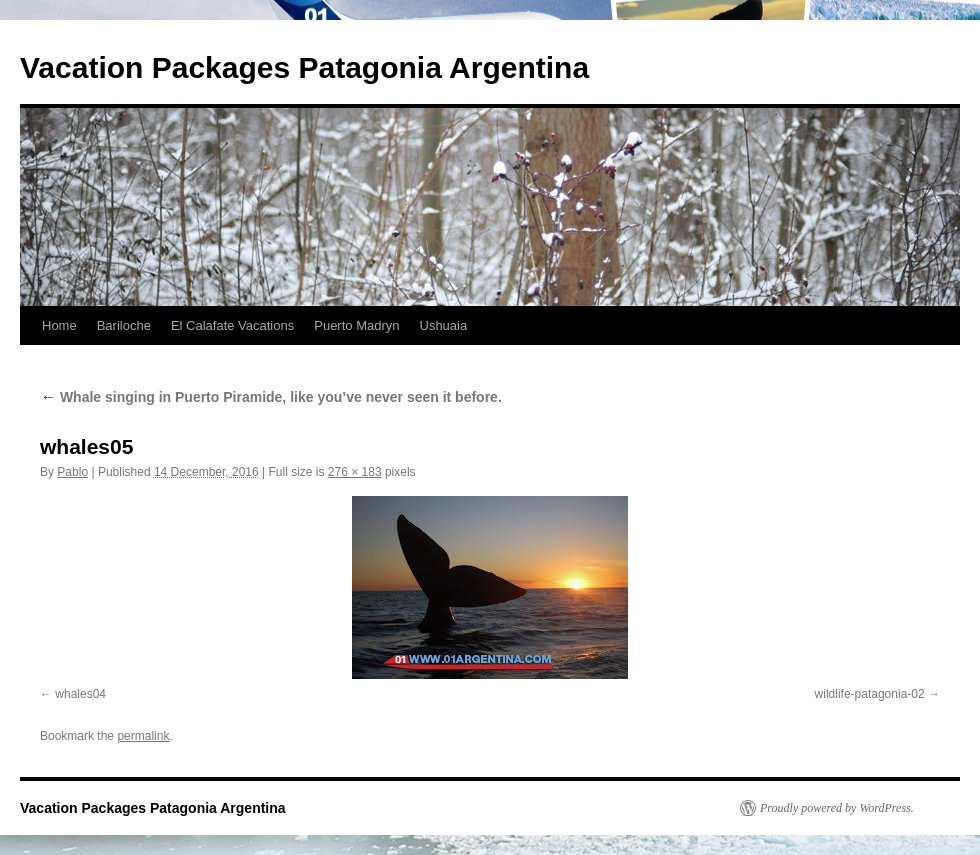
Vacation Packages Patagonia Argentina (304, 67)
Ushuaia (444, 325)
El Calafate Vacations (232, 325)
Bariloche (124, 325)
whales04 (80, 694)
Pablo (72, 472)
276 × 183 (355, 472)
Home (59, 325)
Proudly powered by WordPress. (837, 808)
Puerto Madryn (356, 325)
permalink (143, 736)
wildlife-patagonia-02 (870, 694)
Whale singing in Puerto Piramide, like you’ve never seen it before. (271, 397)
